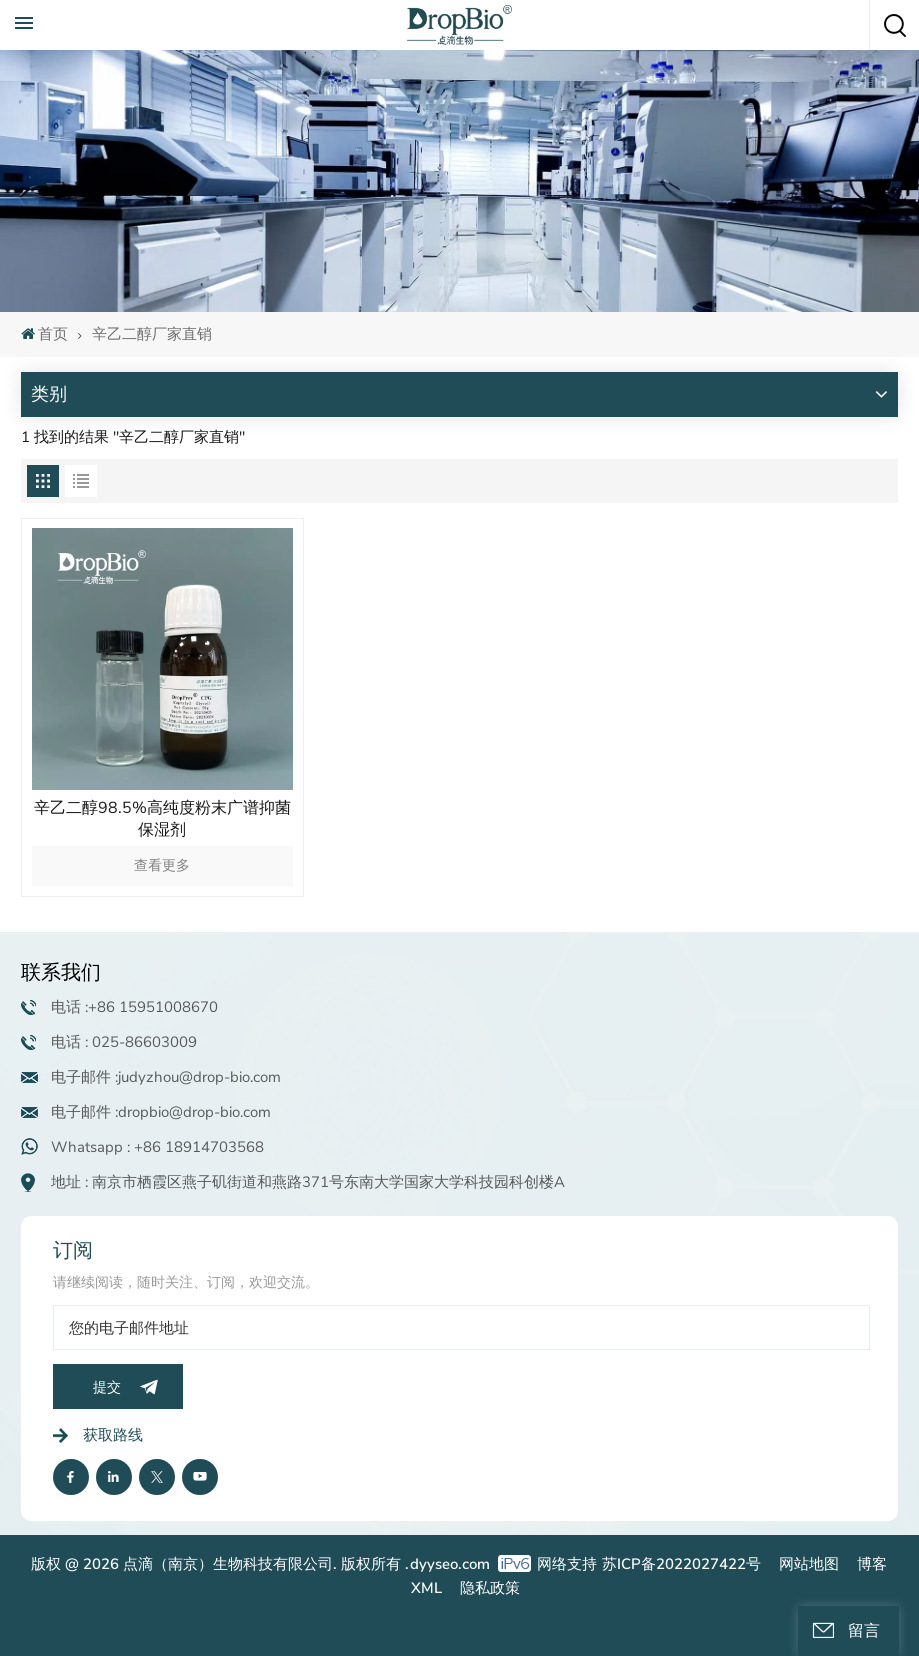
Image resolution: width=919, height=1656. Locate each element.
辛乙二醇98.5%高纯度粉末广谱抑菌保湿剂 (162, 819)
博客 (872, 1564)
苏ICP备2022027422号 (681, 1564)
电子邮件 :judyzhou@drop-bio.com (166, 1077)
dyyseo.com (450, 1564)
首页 (44, 334)
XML (426, 1588)
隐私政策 (490, 1588)
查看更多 (162, 865)
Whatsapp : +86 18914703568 (157, 1147)
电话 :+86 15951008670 (134, 1007)
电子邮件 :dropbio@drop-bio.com (161, 1112)
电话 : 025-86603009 (124, 1042)
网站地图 (809, 1564)
